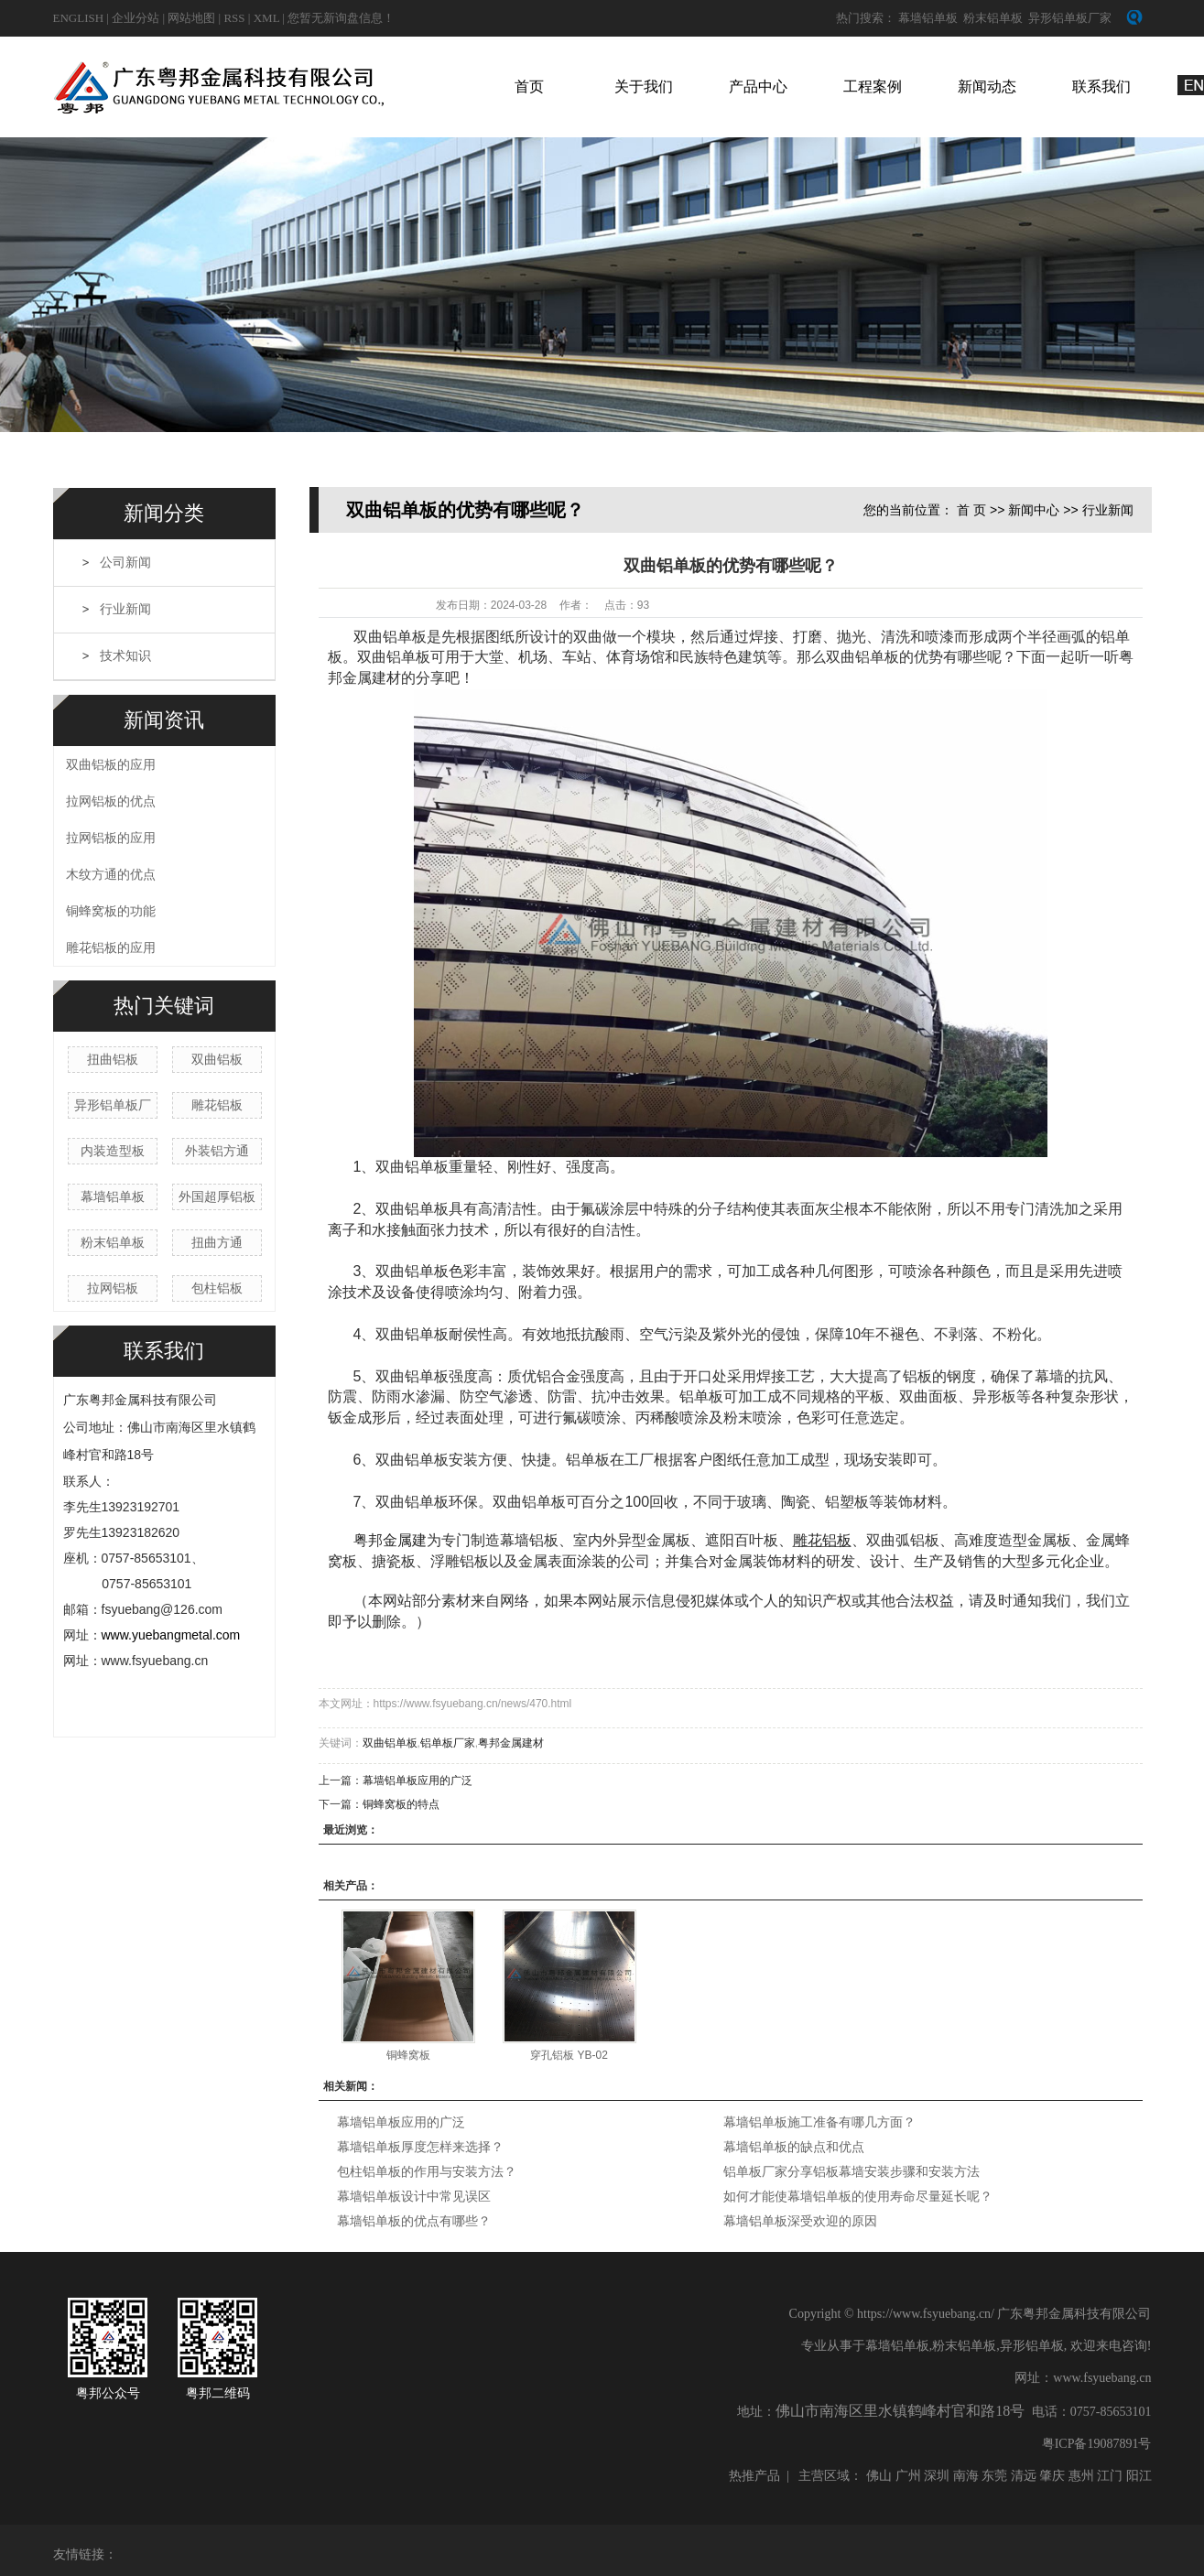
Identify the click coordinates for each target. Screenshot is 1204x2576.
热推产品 (754, 2476)
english (78, 18)
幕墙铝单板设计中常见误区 (414, 2196)
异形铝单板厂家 (1070, 18)
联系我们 (1101, 86)
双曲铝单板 (390, 1743)
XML (266, 18)
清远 (1023, 2476)
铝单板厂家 (447, 1743)
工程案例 (872, 86)
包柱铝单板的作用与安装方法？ (426, 2171)
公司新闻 (125, 562)
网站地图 (193, 18)
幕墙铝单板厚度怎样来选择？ (420, 2146)
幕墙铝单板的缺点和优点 (793, 2146)
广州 (908, 2476)
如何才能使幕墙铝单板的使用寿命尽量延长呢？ (857, 2196)
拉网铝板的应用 (111, 837)
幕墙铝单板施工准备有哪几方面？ (819, 2122)
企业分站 (135, 18)
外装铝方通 (217, 1150)
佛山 (879, 2476)
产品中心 (758, 86)
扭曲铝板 (112, 1059)
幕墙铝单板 (928, 18)
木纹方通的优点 (111, 874)
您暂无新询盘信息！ (341, 18)
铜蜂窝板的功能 (111, 911)
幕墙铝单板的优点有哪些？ (414, 2220)
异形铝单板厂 (112, 1105)
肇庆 (1052, 2476)
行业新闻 (125, 609)
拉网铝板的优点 (111, 801)
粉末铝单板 (993, 18)
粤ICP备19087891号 (1097, 2444)
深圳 (936, 2476)
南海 (966, 2476)
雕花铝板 (217, 1105)
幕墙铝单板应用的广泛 (417, 1780)
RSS (233, 18)
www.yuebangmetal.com (171, 1635)
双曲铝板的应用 (111, 764)
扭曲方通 (217, 1242)
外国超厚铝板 (217, 1196)
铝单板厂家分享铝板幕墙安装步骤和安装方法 (851, 2171)
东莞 (994, 2476)
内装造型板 (113, 1150)
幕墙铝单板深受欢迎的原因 (800, 2220)
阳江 (1139, 2476)
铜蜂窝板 (408, 2055)
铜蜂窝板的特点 (401, 1804)
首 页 (971, 510)
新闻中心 (1033, 510)
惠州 (1081, 2476)
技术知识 (125, 656)
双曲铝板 (217, 1059)
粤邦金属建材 (511, 1743)
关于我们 (643, 86)
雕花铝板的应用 (111, 947)
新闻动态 (987, 86)
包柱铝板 (217, 1288)
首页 (529, 86)
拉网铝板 (112, 1288)
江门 (1110, 2476)
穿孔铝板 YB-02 (569, 2055)
